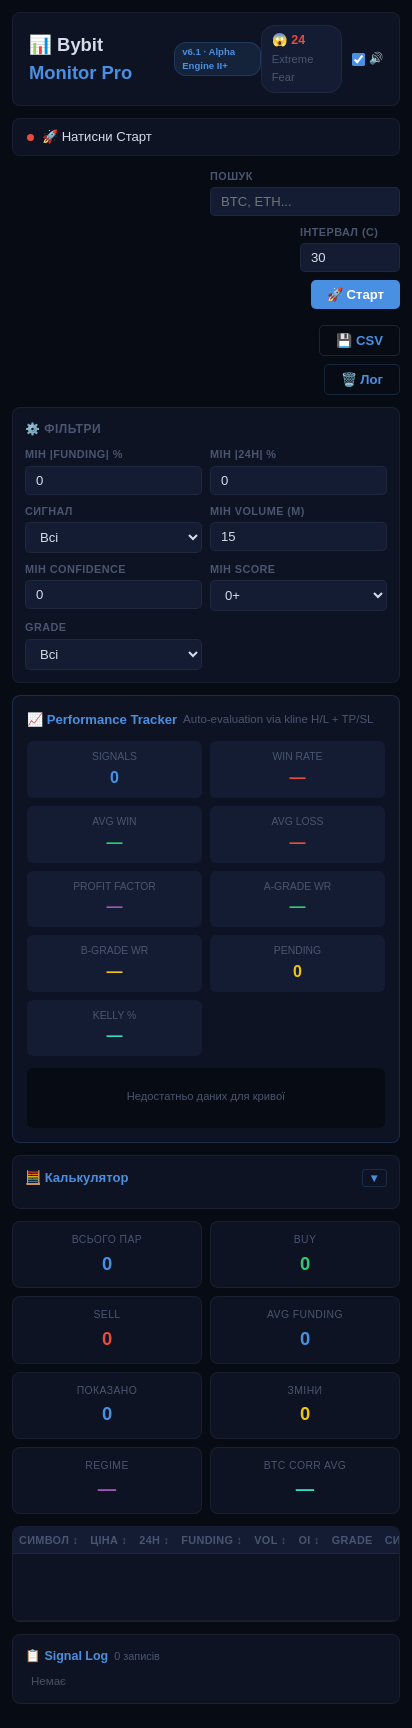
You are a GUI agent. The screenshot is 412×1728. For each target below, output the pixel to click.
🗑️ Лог (362, 379)
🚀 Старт (355, 294)
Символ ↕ (48, 1540)
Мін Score (243, 569)
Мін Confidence (75, 569)
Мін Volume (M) (257, 511)
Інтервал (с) (339, 232)
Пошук (231, 176)
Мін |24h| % (243, 454)
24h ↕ (154, 1540)
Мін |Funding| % (74, 454)
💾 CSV (359, 340)
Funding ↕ (211, 1540)
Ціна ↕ (108, 1540)
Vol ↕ (270, 1540)
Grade (45, 627)
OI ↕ (309, 1540)
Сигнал (49, 511)
